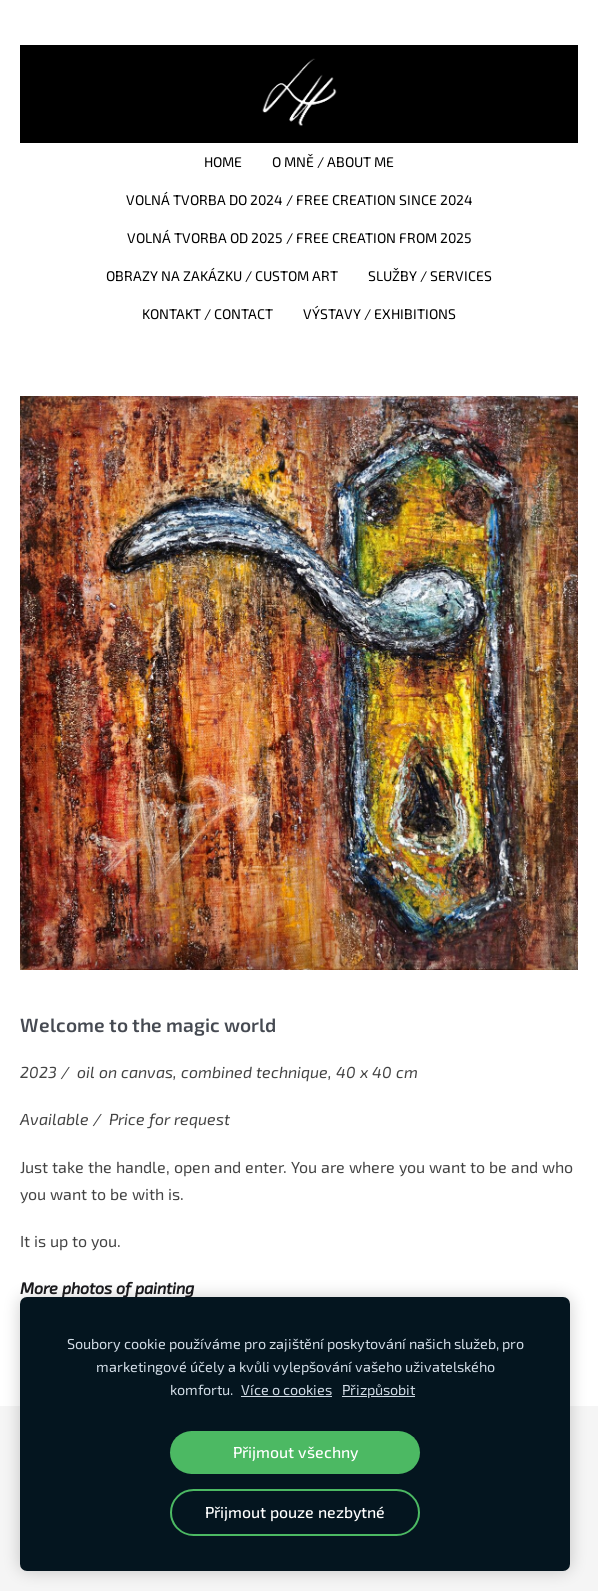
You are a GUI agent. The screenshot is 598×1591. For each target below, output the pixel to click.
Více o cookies (286, 1389)
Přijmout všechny (295, 1451)
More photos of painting (107, 1287)
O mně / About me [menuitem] (333, 161)
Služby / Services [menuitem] (430, 275)
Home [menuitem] (223, 161)
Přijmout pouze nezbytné (295, 1511)
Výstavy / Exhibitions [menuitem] (379, 313)
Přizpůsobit (378, 1389)
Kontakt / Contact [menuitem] (207, 313)
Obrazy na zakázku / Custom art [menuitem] (222, 275)
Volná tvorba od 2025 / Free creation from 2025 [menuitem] (299, 237)
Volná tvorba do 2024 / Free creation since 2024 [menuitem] (299, 199)
